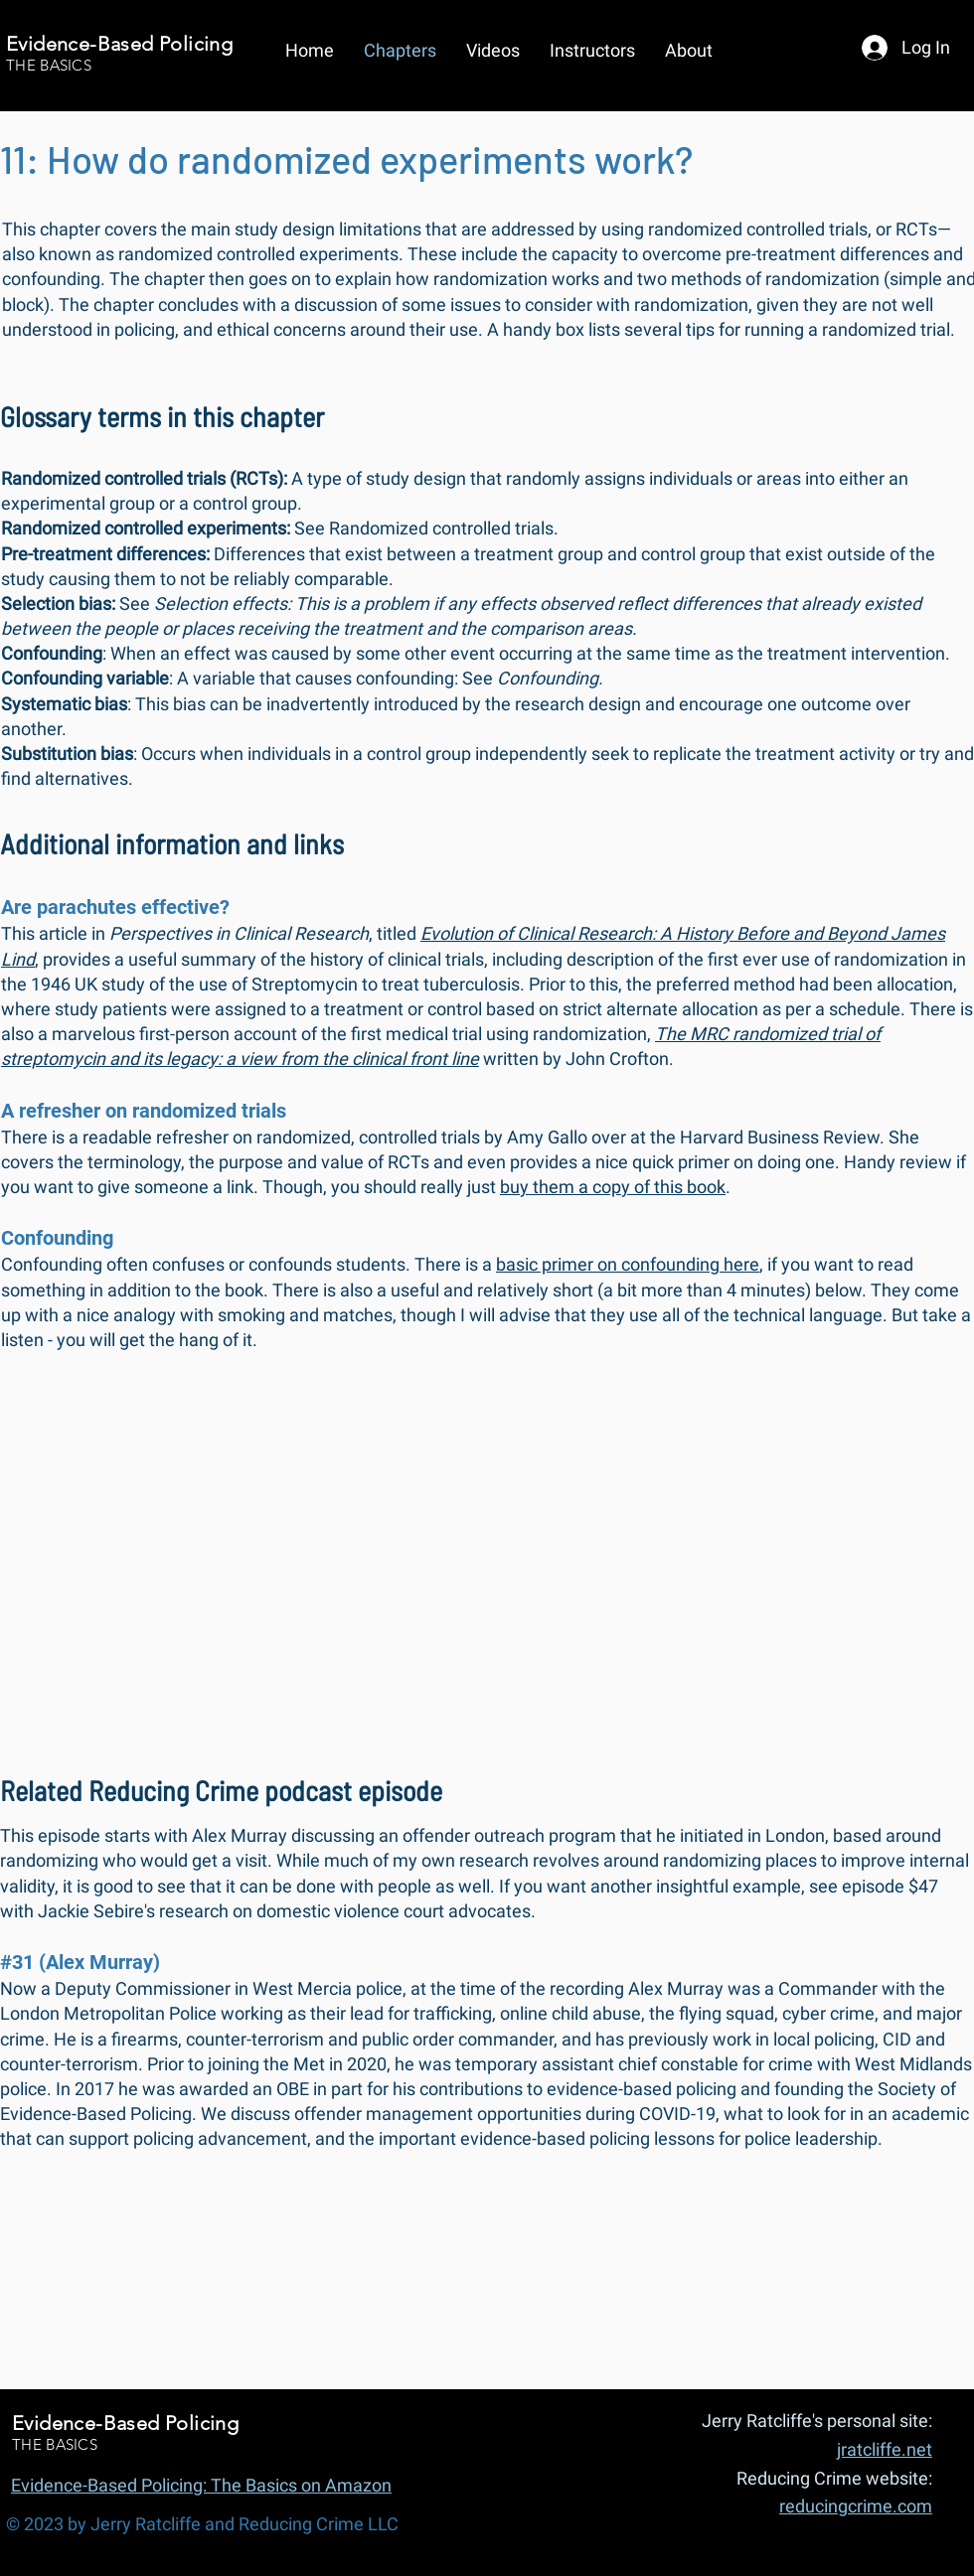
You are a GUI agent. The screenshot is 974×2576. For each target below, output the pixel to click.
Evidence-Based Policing (119, 44)
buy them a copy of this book (613, 1186)
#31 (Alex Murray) (80, 1962)
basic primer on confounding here (627, 1264)
